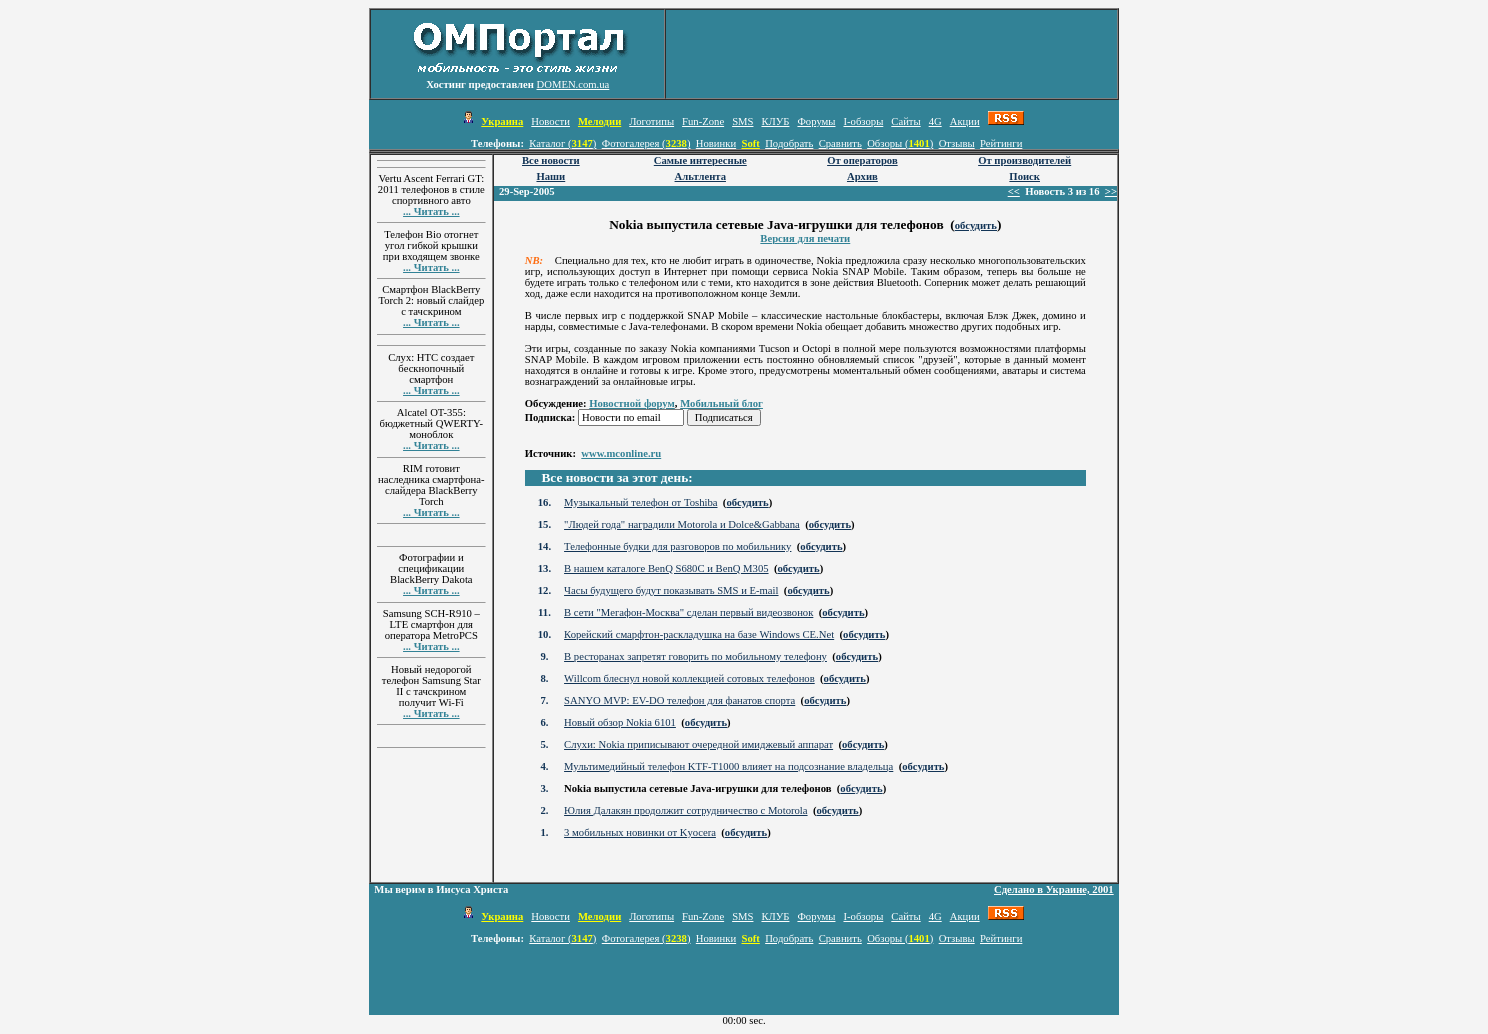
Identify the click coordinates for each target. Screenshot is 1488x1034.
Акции (965, 121)
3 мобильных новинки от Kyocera (640, 832)
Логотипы (651, 121)
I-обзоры (863, 121)
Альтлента (700, 176)
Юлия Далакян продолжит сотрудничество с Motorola (685, 810)
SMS (742, 121)
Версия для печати (805, 238)
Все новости (551, 160)
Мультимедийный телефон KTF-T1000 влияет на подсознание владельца (728, 766)
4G (935, 121)
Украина (502, 121)
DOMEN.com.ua (573, 84)
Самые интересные (700, 160)
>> (1111, 191)
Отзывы (957, 143)
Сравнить (840, 143)
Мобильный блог (721, 403)
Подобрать (789, 143)
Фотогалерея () (646, 143)
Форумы (816, 121)
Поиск (1024, 176)
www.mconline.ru (621, 453)
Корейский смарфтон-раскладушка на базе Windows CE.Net (699, 634)
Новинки (716, 143)
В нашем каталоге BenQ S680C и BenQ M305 (666, 568)
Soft (750, 143)
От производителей (1024, 160)
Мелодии (599, 121)
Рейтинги (1001, 143)
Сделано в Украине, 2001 (1054, 889)
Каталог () (562, 143)
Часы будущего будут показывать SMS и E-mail (671, 590)
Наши (550, 176)
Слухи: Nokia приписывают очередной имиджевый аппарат (698, 744)
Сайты (905, 121)
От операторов (862, 160)
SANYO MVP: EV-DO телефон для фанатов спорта (679, 700)
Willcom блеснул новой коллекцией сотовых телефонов (689, 678)
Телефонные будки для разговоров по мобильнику (677, 546)
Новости (550, 121)
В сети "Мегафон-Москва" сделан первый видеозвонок (688, 612)
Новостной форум (632, 403)
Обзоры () (900, 143)
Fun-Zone (703, 121)
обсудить (976, 225)
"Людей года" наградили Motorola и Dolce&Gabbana (682, 524)
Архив (862, 176)
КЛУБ (775, 121)
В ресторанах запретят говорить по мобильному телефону (695, 656)
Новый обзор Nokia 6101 (620, 722)
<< (1014, 191)
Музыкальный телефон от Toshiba (640, 502)
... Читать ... (431, 211)
